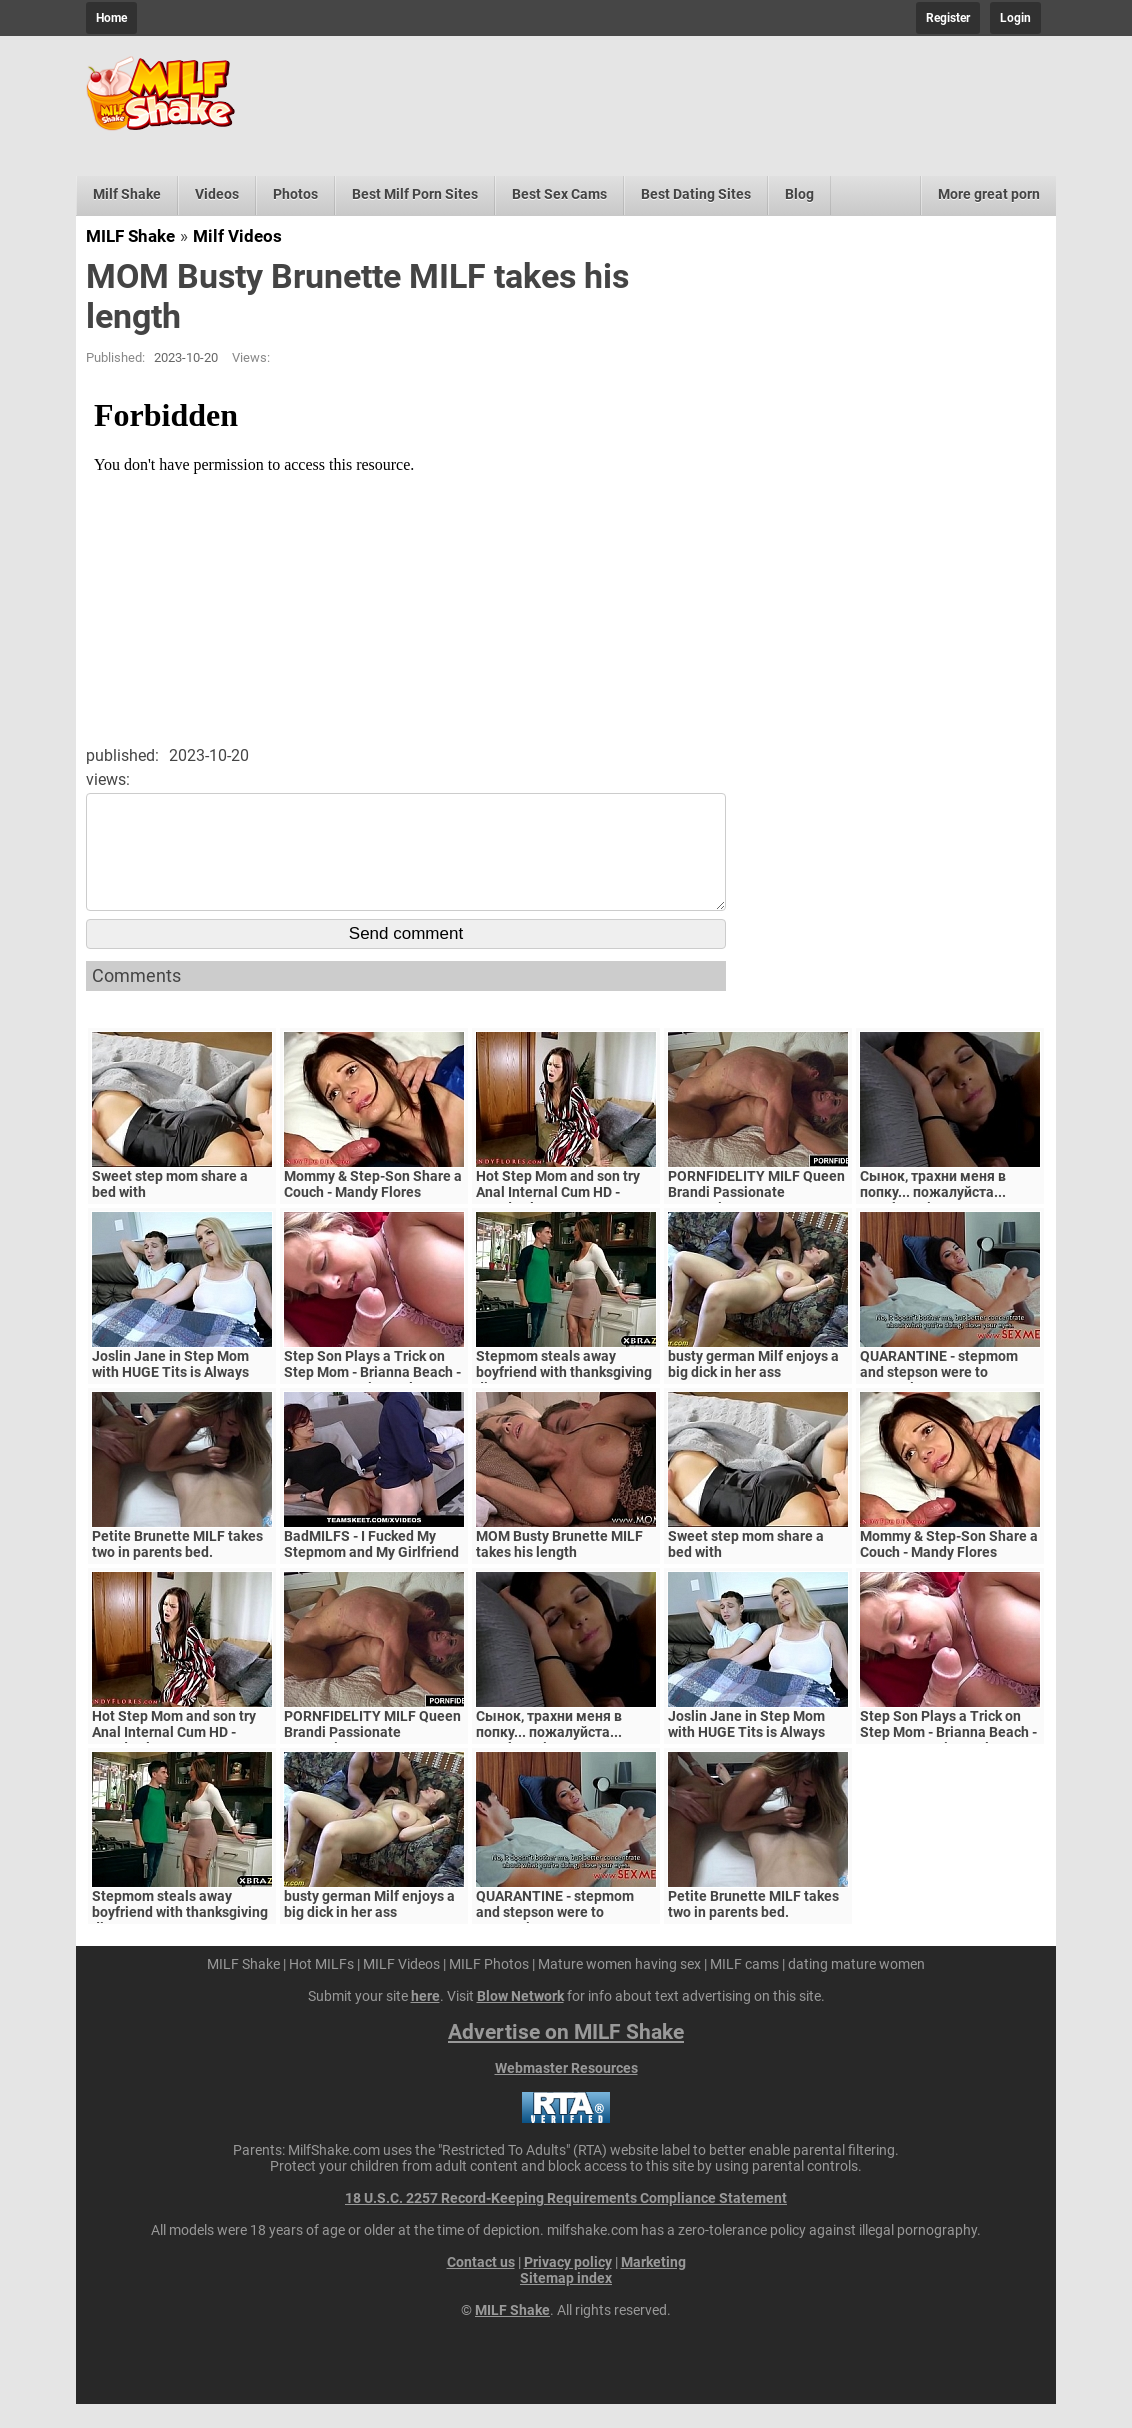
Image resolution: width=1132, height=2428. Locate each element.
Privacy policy (568, 2286)
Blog (799, 194)
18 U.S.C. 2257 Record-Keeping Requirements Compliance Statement (566, 2222)
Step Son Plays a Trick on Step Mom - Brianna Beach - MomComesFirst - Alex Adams (372, 1404)
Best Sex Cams (559, 194)
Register (948, 18)
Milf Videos (237, 236)
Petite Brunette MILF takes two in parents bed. (177, 1568)
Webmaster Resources (566, 2092)
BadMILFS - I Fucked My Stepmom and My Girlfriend (371, 1568)
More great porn (989, 194)
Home (111, 18)
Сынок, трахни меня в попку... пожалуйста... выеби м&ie (933, 1216)
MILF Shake (130, 236)
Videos (217, 194)
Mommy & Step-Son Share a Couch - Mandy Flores (373, 1208)
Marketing (653, 2286)
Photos (295, 194)
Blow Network (520, 2020)
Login (1015, 18)
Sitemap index (566, 2302)
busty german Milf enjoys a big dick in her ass (753, 1388)
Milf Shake (127, 194)
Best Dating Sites (696, 194)
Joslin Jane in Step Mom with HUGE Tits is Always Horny (170, 1396)
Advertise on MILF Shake (566, 2056)
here (425, 2020)
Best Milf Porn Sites (415, 194)
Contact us (481, 2286)
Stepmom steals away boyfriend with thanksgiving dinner (564, 1396)
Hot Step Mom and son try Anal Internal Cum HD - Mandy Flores (558, 1216)
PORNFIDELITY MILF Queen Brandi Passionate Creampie (756, 1216)
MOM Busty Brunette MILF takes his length (559, 1568)
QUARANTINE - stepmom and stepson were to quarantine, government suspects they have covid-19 (950, 1404)
